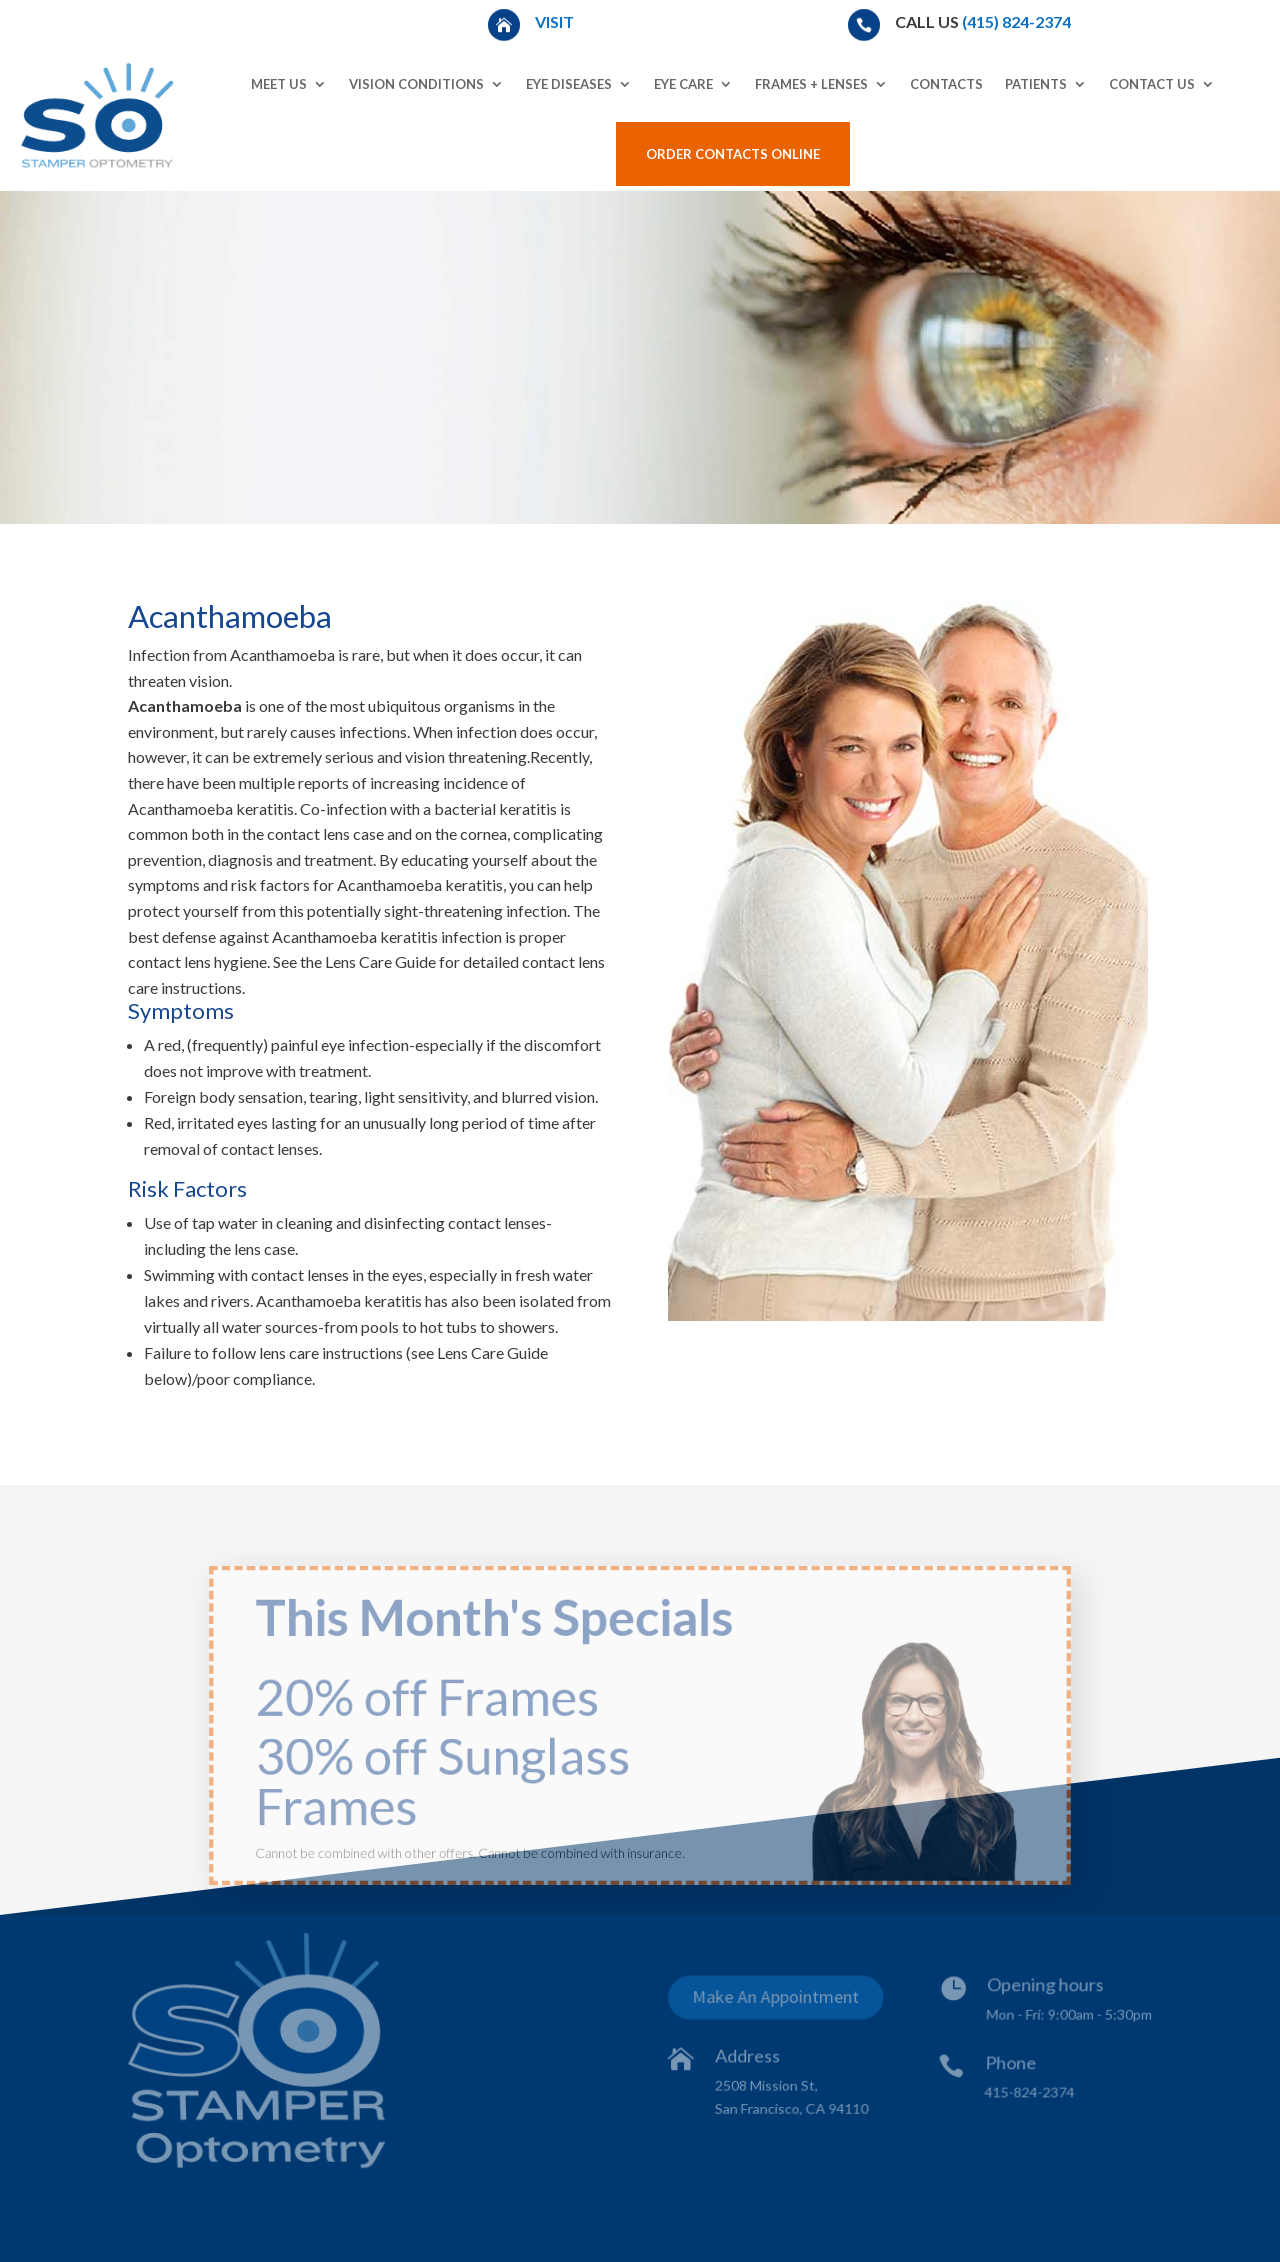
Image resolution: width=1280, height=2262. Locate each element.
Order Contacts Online (733, 154)
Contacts (946, 84)
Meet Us (279, 84)
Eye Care (683, 84)
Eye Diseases (569, 84)
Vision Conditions (416, 84)
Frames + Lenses (811, 84)
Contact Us (1152, 84)
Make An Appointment (777, 2000)
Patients (1036, 84)
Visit (556, 21)
